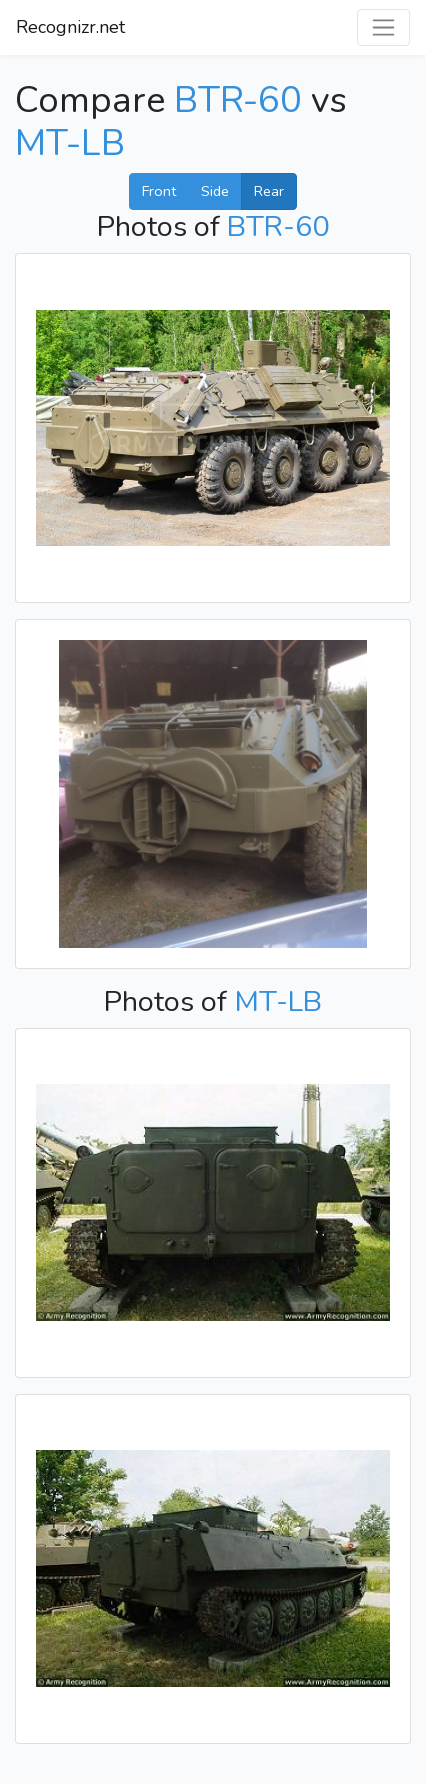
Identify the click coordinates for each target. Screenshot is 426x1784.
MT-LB (70, 143)
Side (215, 191)
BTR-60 (238, 100)
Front (159, 191)
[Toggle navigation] (383, 27)
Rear (269, 191)
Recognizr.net (70, 27)
